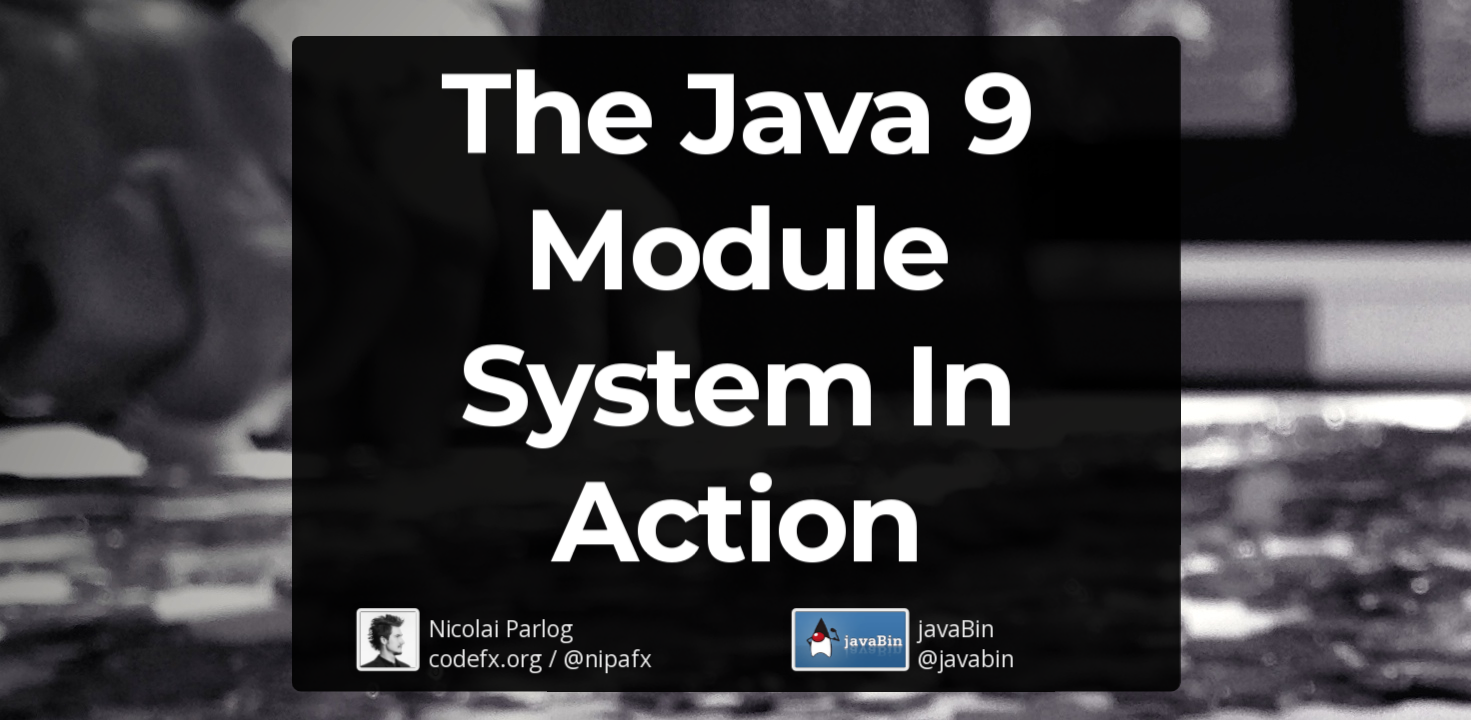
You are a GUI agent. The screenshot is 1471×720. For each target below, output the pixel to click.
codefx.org (485, 657)
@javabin (966, 657)
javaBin (956, 627)
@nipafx (607, 657)
